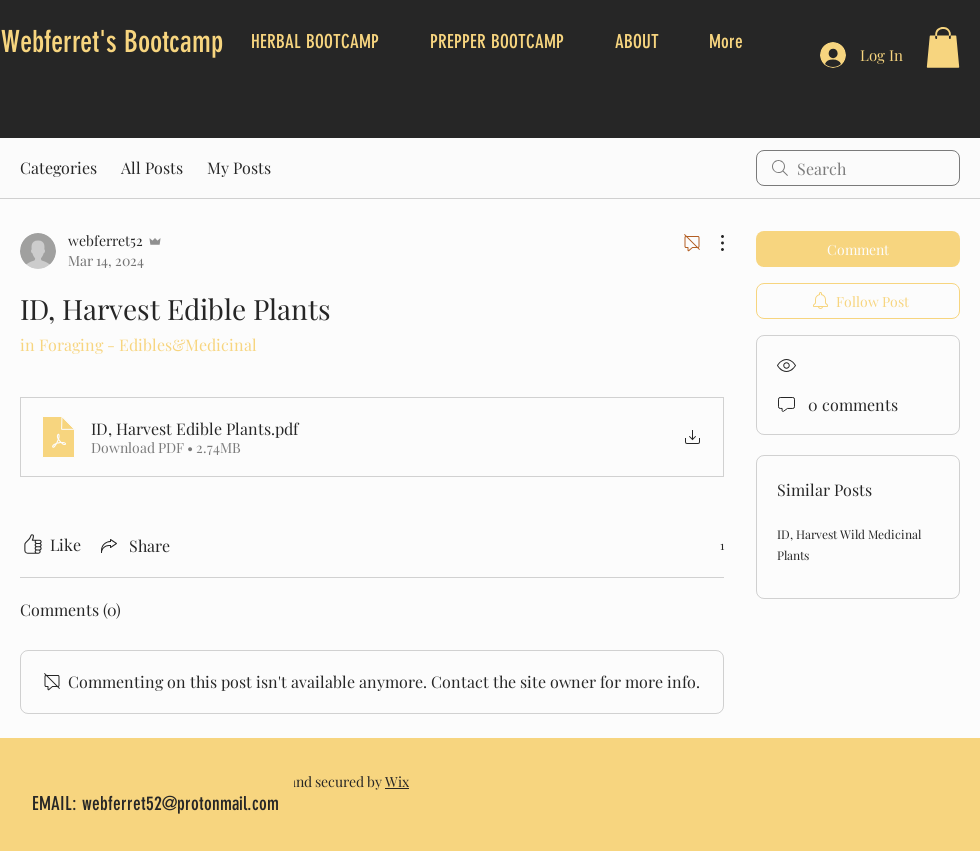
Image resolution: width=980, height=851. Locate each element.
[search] (858, 168)
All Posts (152, 167)
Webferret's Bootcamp (112, 42)
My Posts (239, 167)
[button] (943, 47)
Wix (397, 781)
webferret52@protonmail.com (180, 803)
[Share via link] (133, 545)
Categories (58, 167)
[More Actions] (712, 243)
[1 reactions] (711, 545)
